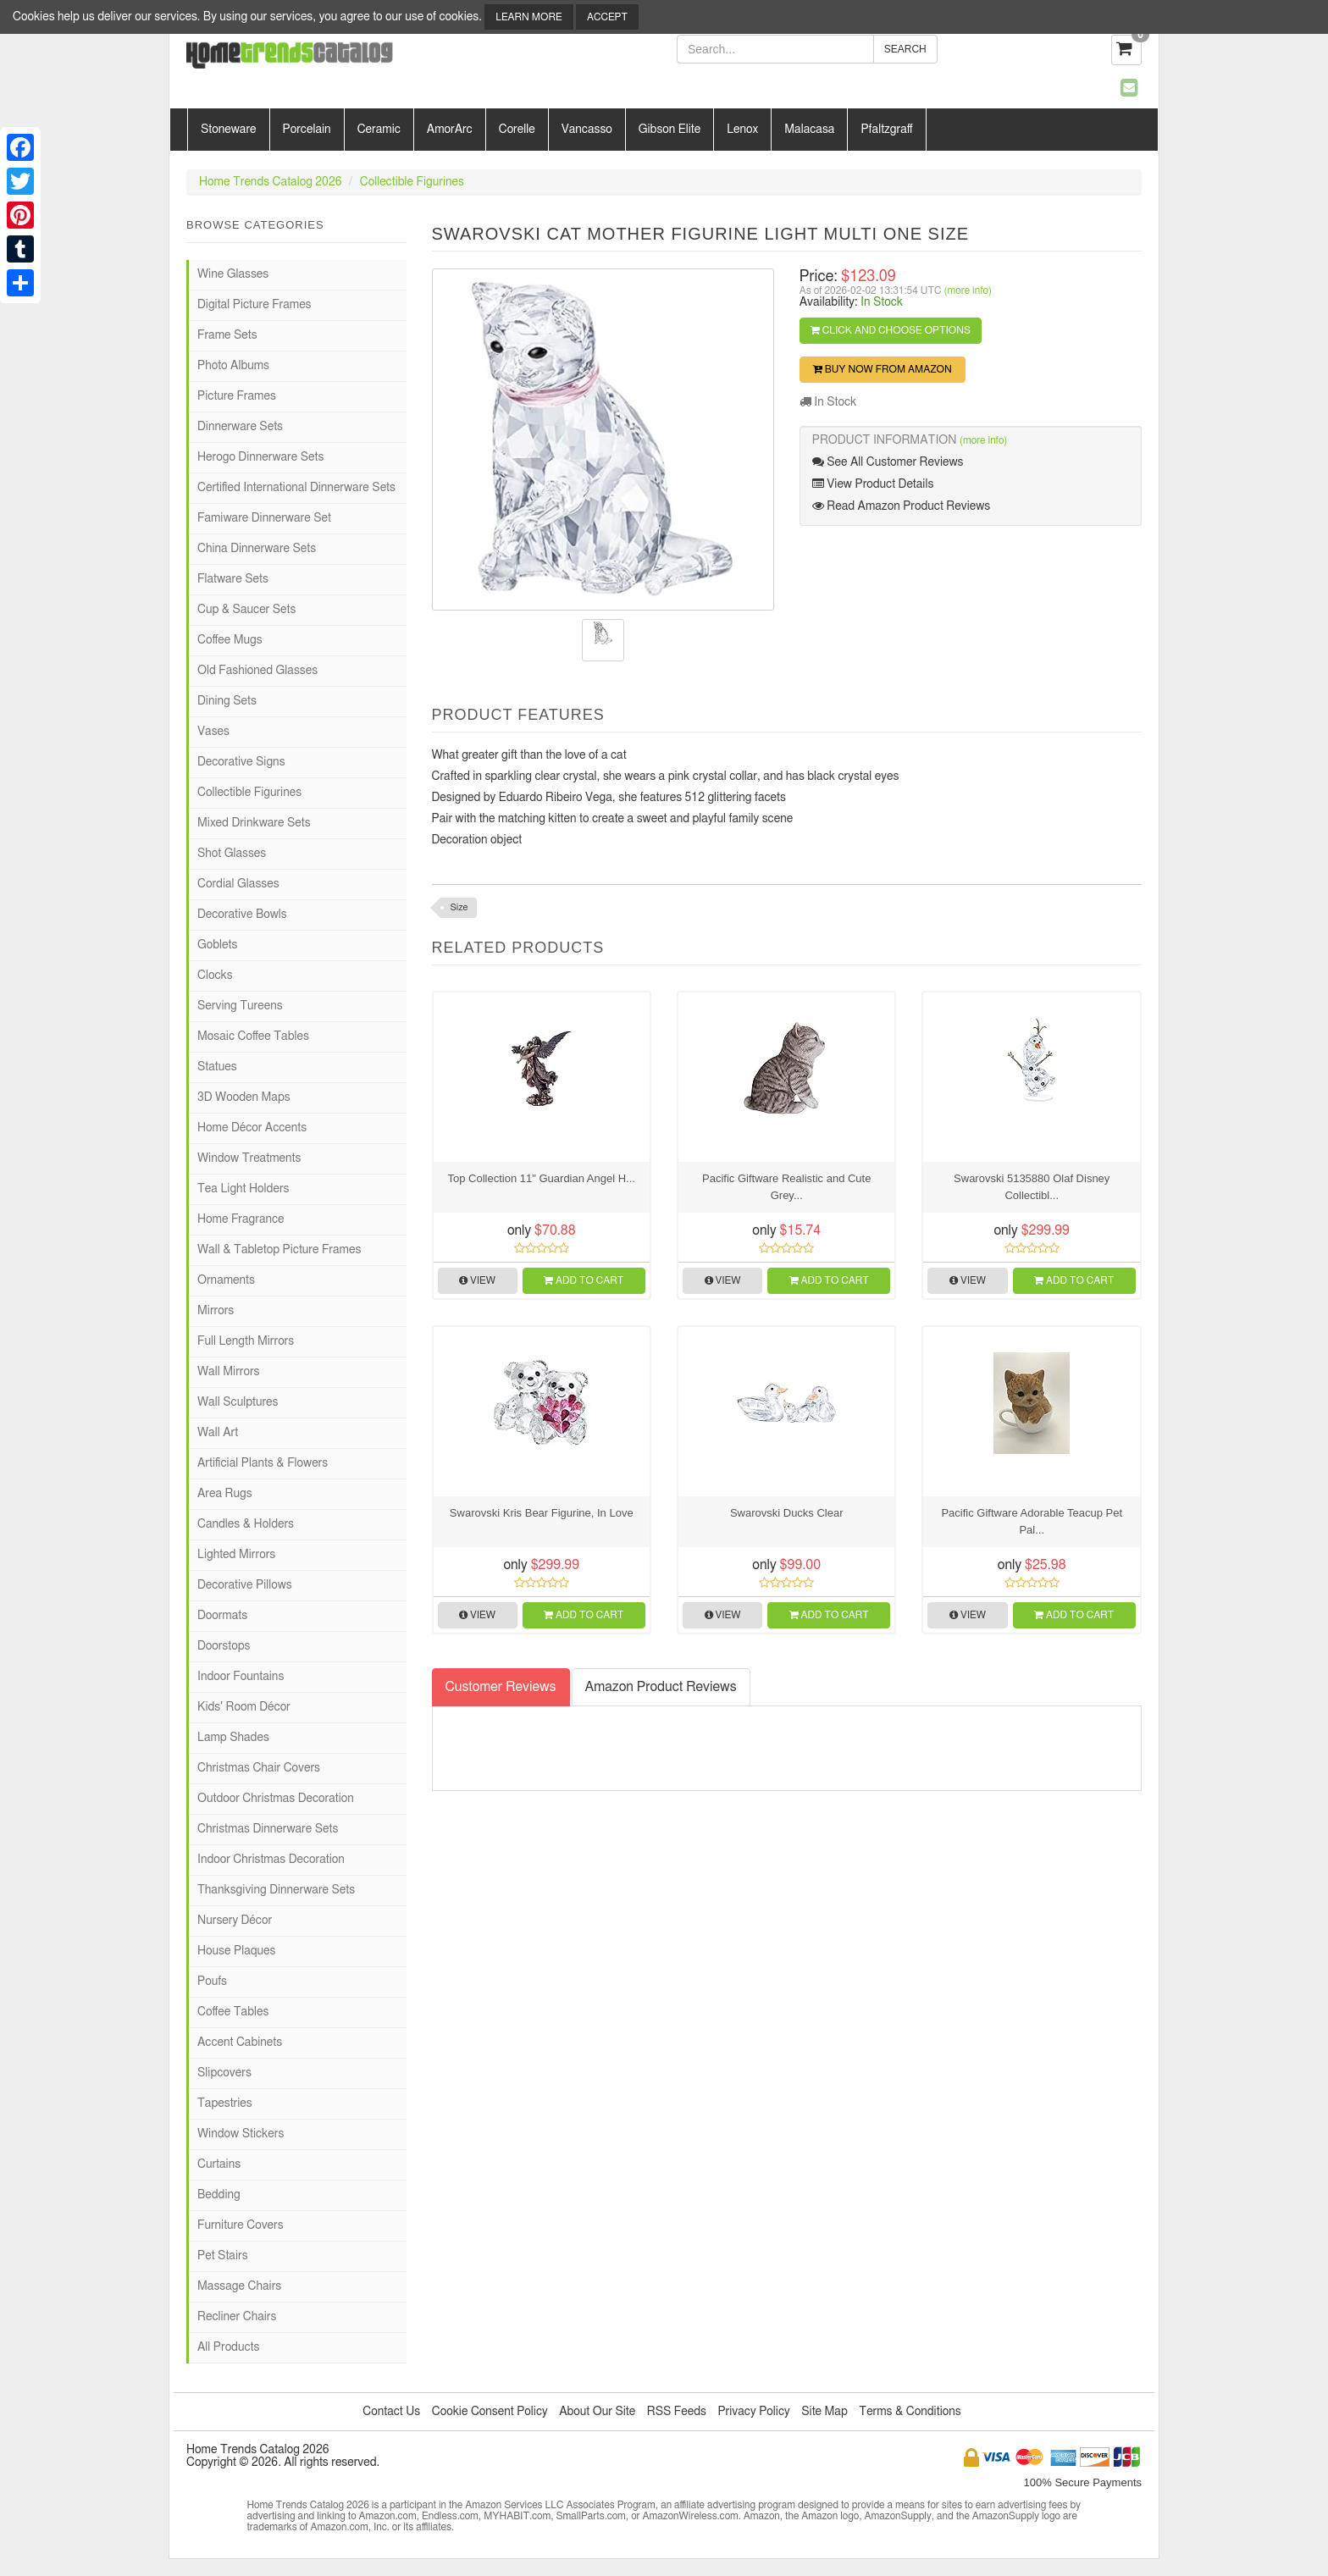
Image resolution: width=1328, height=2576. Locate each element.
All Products (228, 2347)
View (477, 1280)
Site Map (824, 2412)
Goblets (217, 945)
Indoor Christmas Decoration (271, 1860)
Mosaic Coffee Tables (253, 1036)
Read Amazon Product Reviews (901, 506)
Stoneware (229, 129)
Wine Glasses (232, 274)
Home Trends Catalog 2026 (270, 182)
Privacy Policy (753, 2412)
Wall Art (217, 1433)
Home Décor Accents (252, 1128)
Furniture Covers (240, 2225)
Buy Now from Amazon (882, 369)
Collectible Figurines (412, 182)
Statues (217, 1067)
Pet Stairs (222, 2256)
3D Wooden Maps (243, 1097)
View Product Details (873, 484)
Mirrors (215, 1311)
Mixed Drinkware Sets (254, 823)
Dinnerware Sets (240, 427)
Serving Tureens (240, 1006)
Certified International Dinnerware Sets (296, 488)
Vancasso (587, 129)
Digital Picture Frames (254, 305)
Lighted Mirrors (236, 1555)
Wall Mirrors (228, 1372)
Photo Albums (233, 366)
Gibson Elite (669, 129)
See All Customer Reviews (888, 462)
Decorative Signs (241, 762)
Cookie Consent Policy (490, 2412)
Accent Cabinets (239, 2042)
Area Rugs (224, 1494)
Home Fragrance (241, 1219)
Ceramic (379, 129)
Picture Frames (236, 396)
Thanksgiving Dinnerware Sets (276, 1890)
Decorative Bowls (242, 914)
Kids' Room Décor (243, 1707)
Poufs (212, 1981)
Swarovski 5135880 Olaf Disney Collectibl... (1031, 1187)
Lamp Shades (233, 1738)
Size (459, 907)
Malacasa (809, 129)
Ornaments (226, 1280)
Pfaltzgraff (886, 129)
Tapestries (224, 2103)
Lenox (742, 129)
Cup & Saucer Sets (246, 610)
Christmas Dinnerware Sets (267, 1829)
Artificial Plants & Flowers (262, 1463)
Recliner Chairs (236, 2317)
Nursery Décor (234, 1920)
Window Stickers (240, 2134)
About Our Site (597, 2412)
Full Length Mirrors (245, 1341)
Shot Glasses (231, 854)
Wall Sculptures (237, 1402)
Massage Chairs (239, 2286)
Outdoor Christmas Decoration (275, 1799)
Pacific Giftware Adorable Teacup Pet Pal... (1031, 1521)
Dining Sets (227, 701)
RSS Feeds (676, 2412)
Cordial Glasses (238, 884)
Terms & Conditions (909, 2412)
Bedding (219, 2195)
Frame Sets (227, 335)
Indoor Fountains (240, 1677)
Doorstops (223, 1646)
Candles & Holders (245, 1524)
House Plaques (236, 1951)
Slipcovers (224, 2073)
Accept (607, 17)
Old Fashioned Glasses (257, 671)
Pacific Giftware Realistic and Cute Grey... (786, 1187)
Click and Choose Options (891, 330)
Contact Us (391, 2412)
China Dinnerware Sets (256, 549)
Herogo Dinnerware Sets (260, 457)
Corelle (517, 129)
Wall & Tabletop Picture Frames (279, 1250)
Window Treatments (249, 1158)
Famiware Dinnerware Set (264, 518)
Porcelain (307, 129)
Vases (213, 732)
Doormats (222, 1616)
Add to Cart (583, 1280)
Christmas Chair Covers (258, 1768)
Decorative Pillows (244, 1585)
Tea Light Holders (243, 1189)
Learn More (528, 17)
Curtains (219, 2164)
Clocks (215, 975)
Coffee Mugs (230, 640)
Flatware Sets (232, 579)
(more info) (968, 290)
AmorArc (450, 129)
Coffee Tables (232, 2012)
